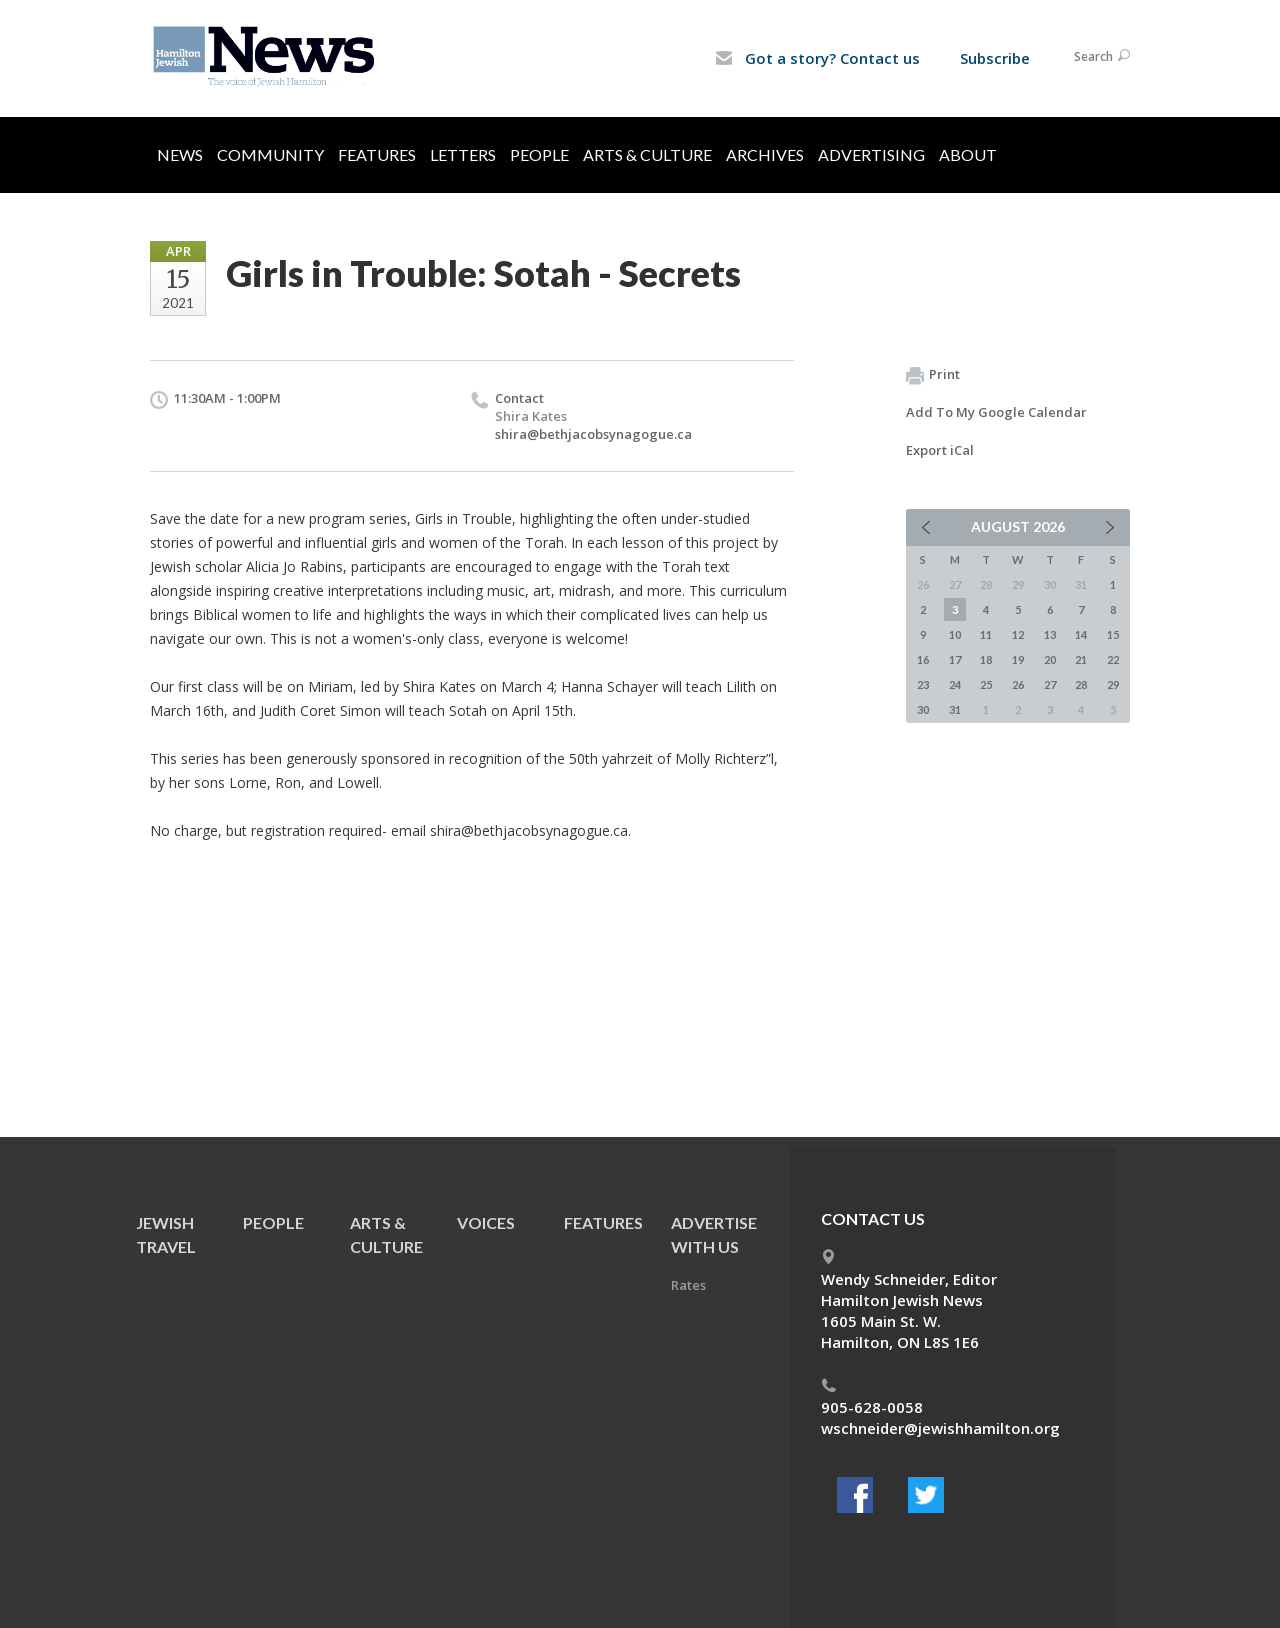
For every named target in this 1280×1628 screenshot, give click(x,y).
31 (955, 709)
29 (1113, 684)
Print (933, 375)
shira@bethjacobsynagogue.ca (593, 434)
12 (1018, 634)
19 (1018, 659)
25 (986, 684)
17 (955, 659)
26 (1018, 684)
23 (923, 684)
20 (1050, 659)
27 (1050, 684)
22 (1113, 659)
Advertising (871, 154)
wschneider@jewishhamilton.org (940, 1428)
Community (270, 154)
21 (1081, 659)
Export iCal (940, 450)
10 (955, 634)
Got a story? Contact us (817, 58)
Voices (486, 1222)
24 (955, 684)
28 (1081, 684)
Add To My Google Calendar (996, 412)
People (539, 154)
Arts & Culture (647, 154)
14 (1081, 634)
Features (377, 154)
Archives (765, 154)
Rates (688, 1285)
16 (923, 659)
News (180, 154)
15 (1113, 634)
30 (923, 709)
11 (986, 634)
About (968, 154)
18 (986, 659)
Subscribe (995, 58)
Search (1102, 56)
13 (1050, 634)
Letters (463, 154)
